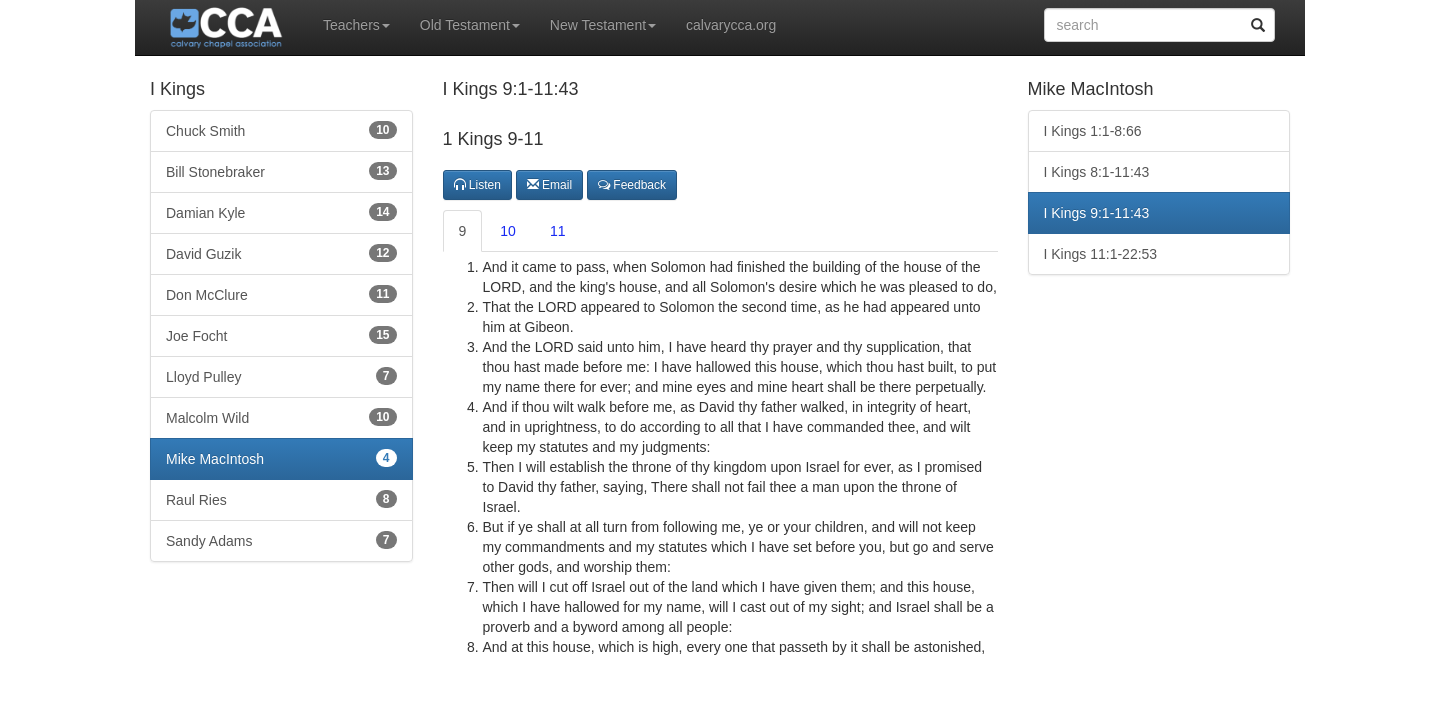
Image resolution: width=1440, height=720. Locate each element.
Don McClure (281, 294)
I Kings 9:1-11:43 (1097, 213)
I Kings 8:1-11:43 (1097, 172)
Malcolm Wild (281, 417)
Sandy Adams (281, 540)
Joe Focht (281, 335)
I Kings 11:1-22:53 (1101, 254)
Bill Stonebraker (281, 171)
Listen (477, 185)
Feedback (632, 185)
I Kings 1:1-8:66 (1093, 131)
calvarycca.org (731, 25)
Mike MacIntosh (281, 458)
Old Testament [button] (470, 25)
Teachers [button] (356, 25)
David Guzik (281, 253)
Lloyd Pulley (281, 376)
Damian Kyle (281, 212)
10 (508, 231)
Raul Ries (281, 499)
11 (558, 231)
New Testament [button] (603, 25)
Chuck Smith (281, 130)
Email (549, 185)
